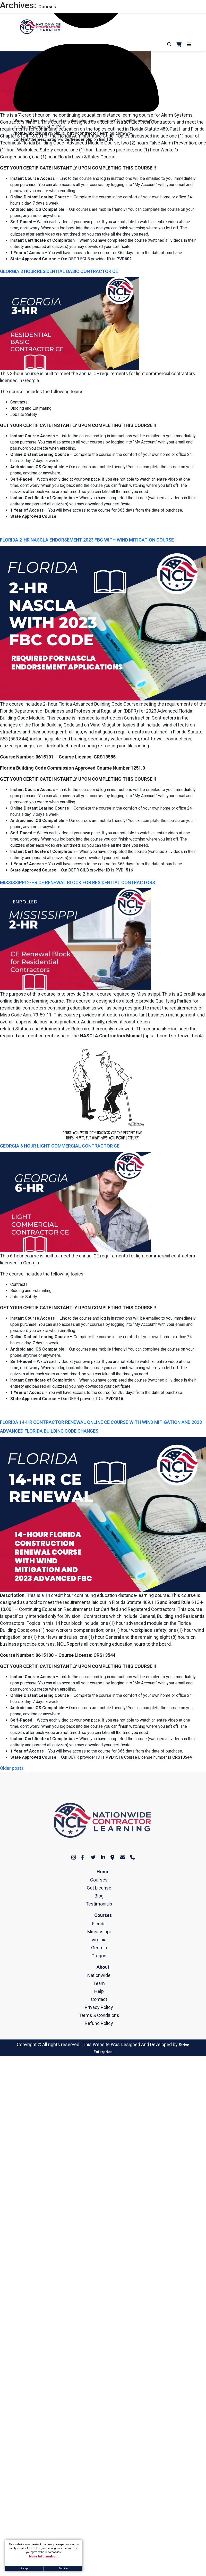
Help (99, 1991)
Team (99, 1983)
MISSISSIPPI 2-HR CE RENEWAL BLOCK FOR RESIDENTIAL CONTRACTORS (77, 882)
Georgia (99, 1947)
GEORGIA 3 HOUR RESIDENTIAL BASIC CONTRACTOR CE (59, 271)
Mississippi (99, 1931)
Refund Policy (99, 2023)
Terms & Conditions (99, 2015)
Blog (99, 1896)
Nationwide (98, 1975)
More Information (43, 2556)
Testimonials (99, 1904)
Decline (63, 2568)
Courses (99, 1880)
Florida (99, 1923)
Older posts (12, 1768)
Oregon (98, 1955)
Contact (99, 1999)
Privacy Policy (99, 2007)
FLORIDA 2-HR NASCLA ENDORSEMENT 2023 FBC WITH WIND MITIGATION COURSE (87, 540)
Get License (99, 1888)
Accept (24, 2568)
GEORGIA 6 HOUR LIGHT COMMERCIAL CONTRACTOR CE (59, 1146)
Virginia (98, 1939)
